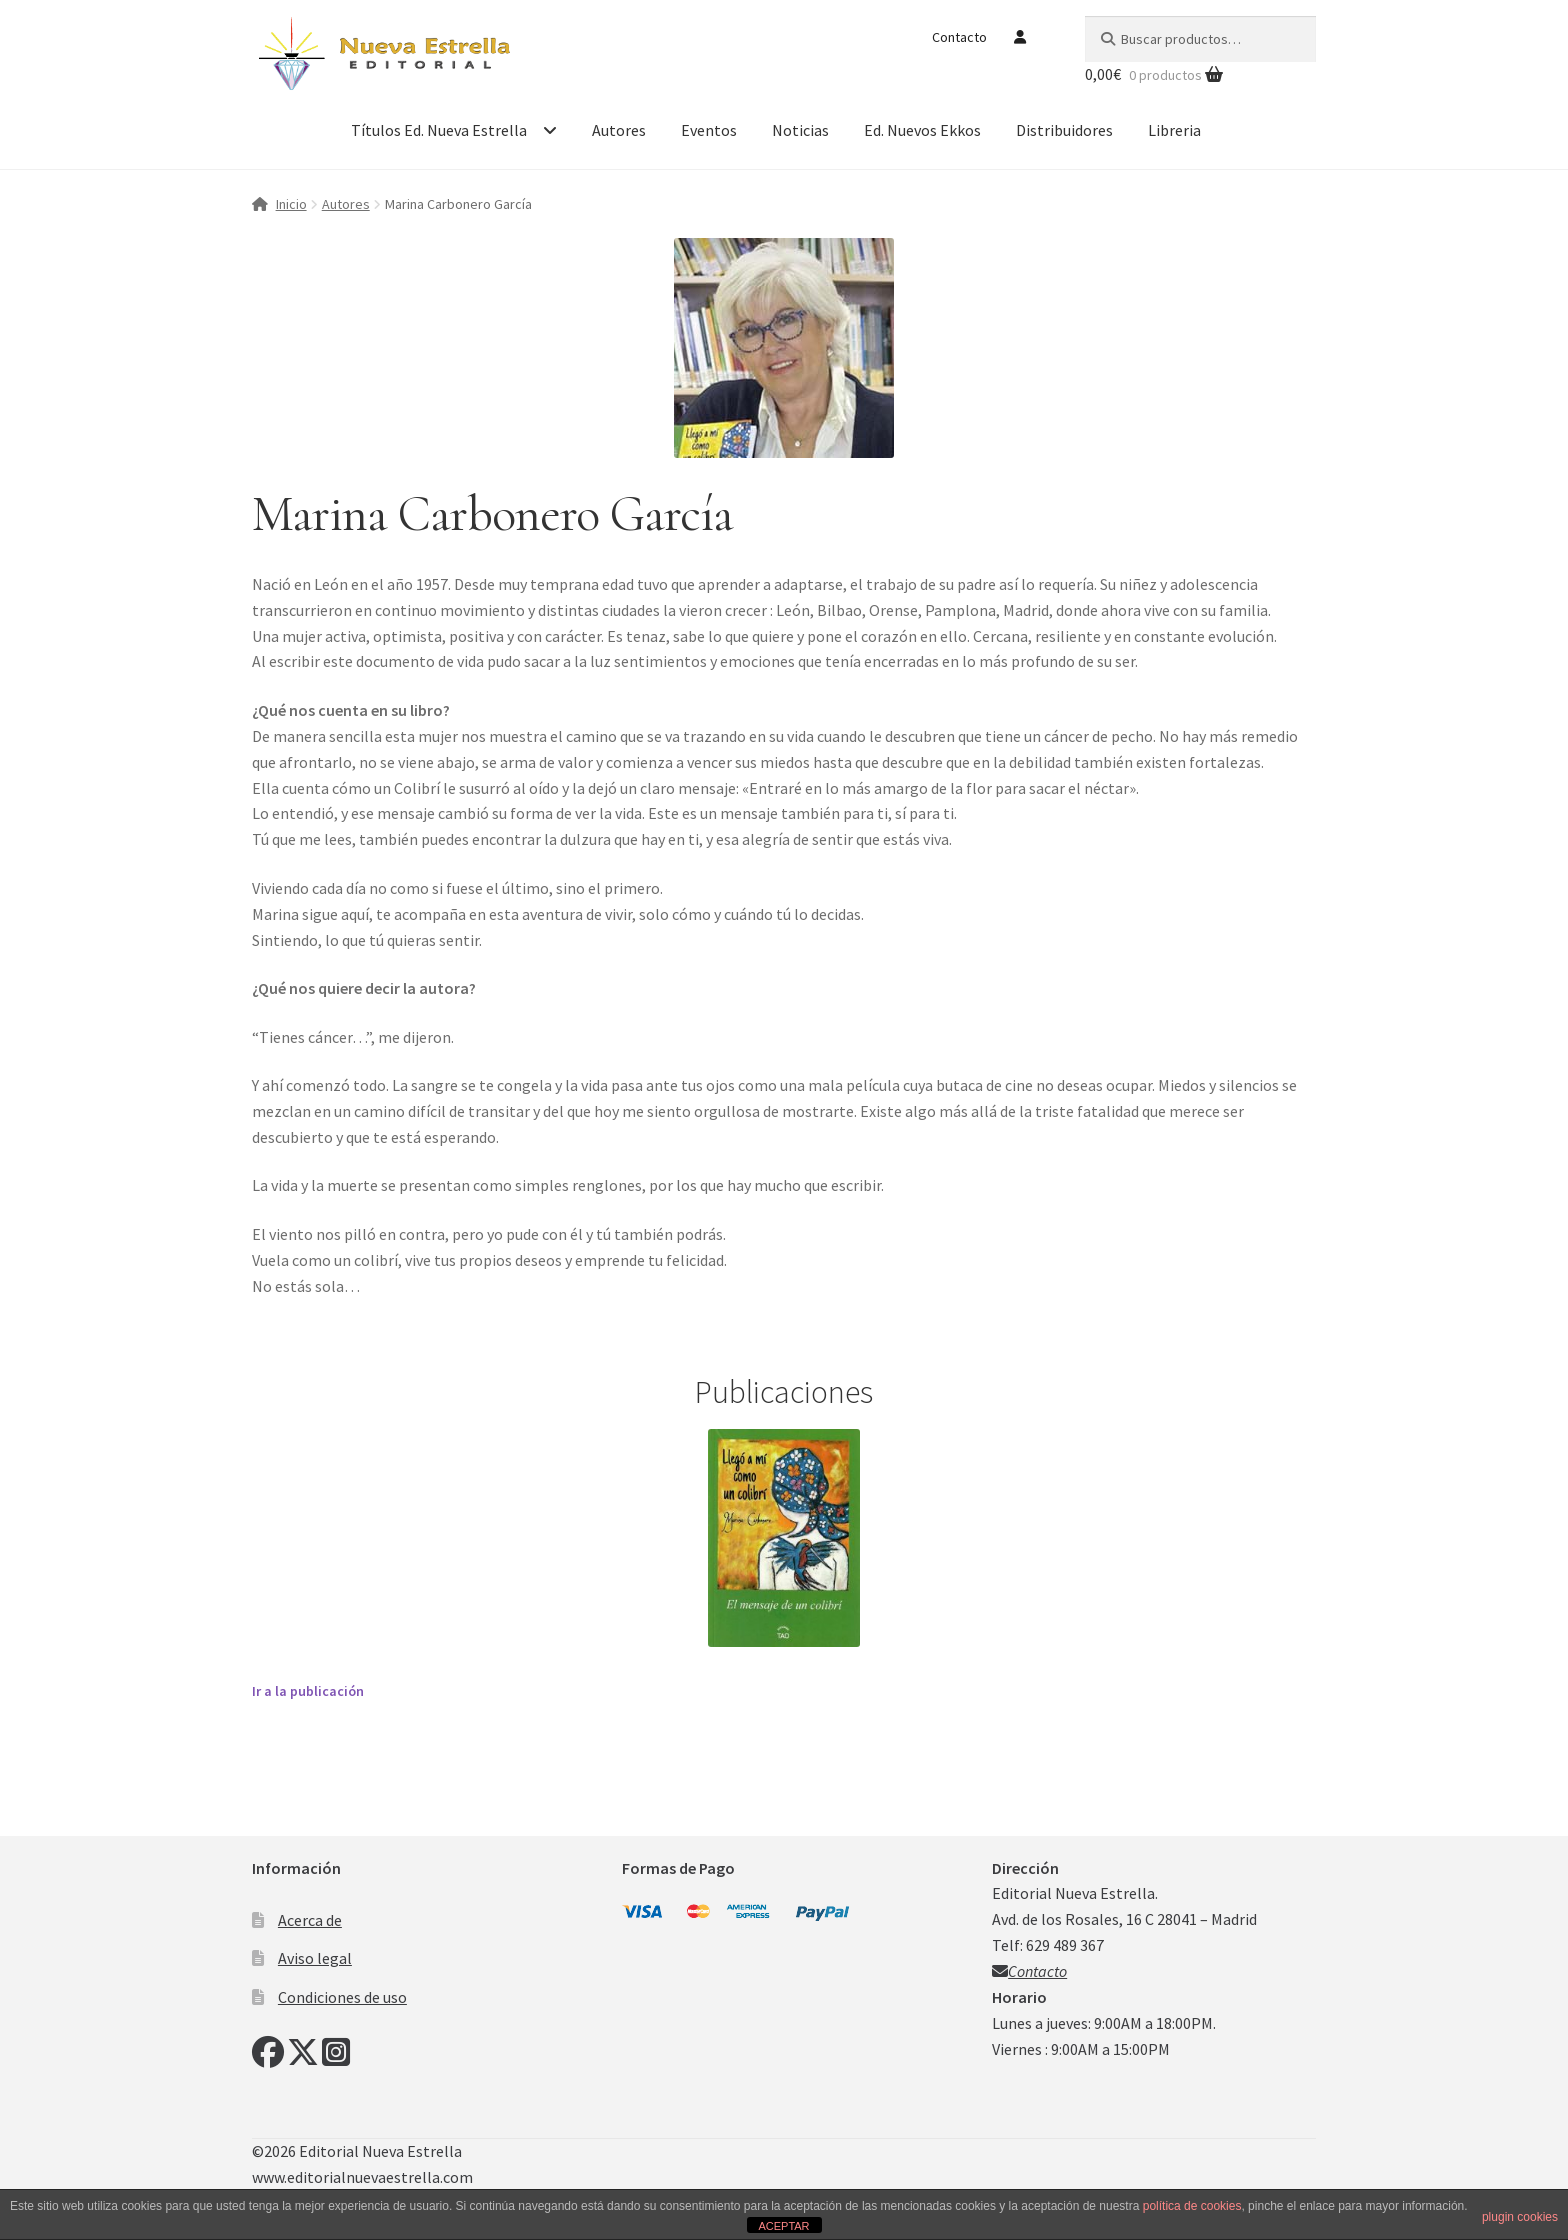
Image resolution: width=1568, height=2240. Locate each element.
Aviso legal (315, 1958)
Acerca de (310, 1920)
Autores (619, 130)
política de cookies (1192, 2206)
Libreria (1174, 130)
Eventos (709, 130)
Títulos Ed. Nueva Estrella (439, 130)
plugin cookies (1520, 2217)
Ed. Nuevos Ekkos (922, 130)
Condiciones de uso (342, 1997)
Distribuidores (1064, 130)
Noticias (800, 130)
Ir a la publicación (308, 1691)
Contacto (959, 37)
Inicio (291, 204)
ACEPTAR (783, 2226)
